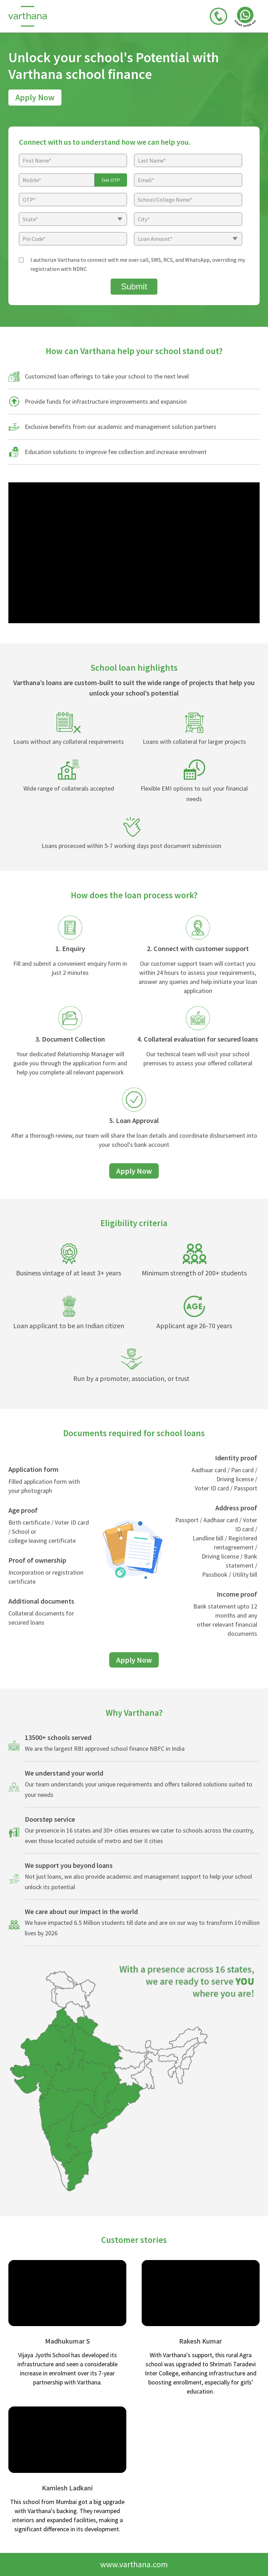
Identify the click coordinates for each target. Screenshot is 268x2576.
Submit (134, 286)
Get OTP (111, 180)
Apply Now (34, 97)
